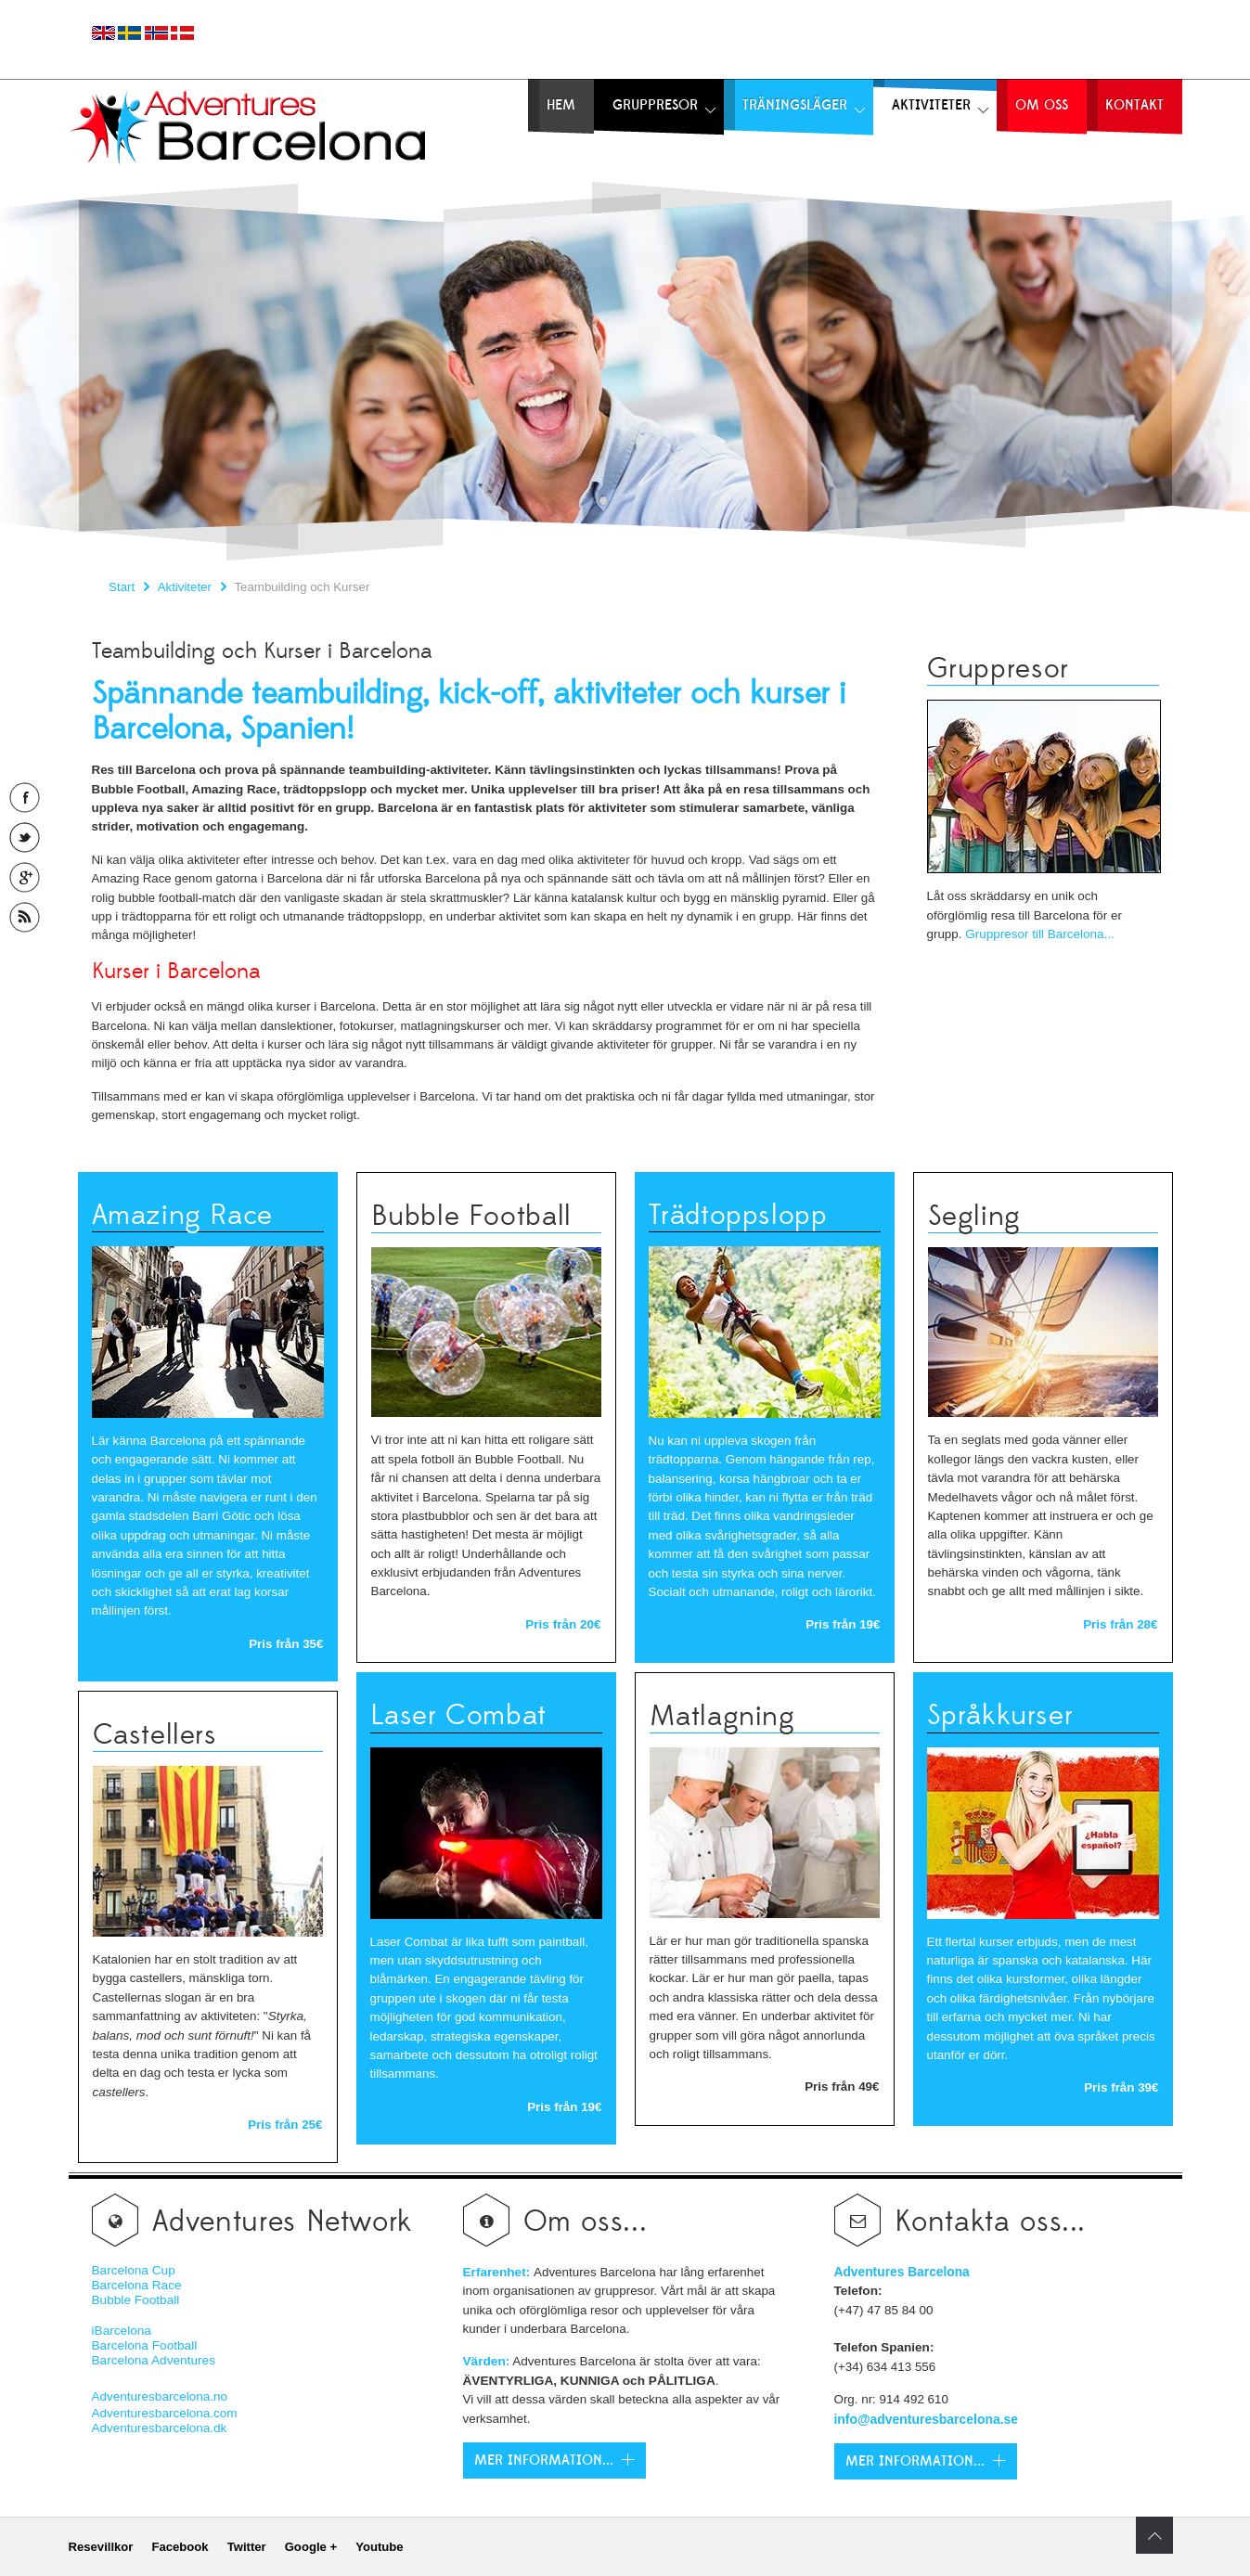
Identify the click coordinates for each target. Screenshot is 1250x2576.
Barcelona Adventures (153, 2360)
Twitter (246, 2547)
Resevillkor (101, 2547)
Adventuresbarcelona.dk (159, 2428)
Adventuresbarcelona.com (165, 2413)
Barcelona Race (137, 2285)
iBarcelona (121, 2331)
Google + (311, 2547)
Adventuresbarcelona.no (160, 2396)
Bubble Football (136, 2300)
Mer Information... (543, 2460)
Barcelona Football (145, 2345)
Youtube (379, 2547)
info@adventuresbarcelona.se (926, 2419)
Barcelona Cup (133, 2270)
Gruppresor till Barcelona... (1040, 934)
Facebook (179, 2547)
